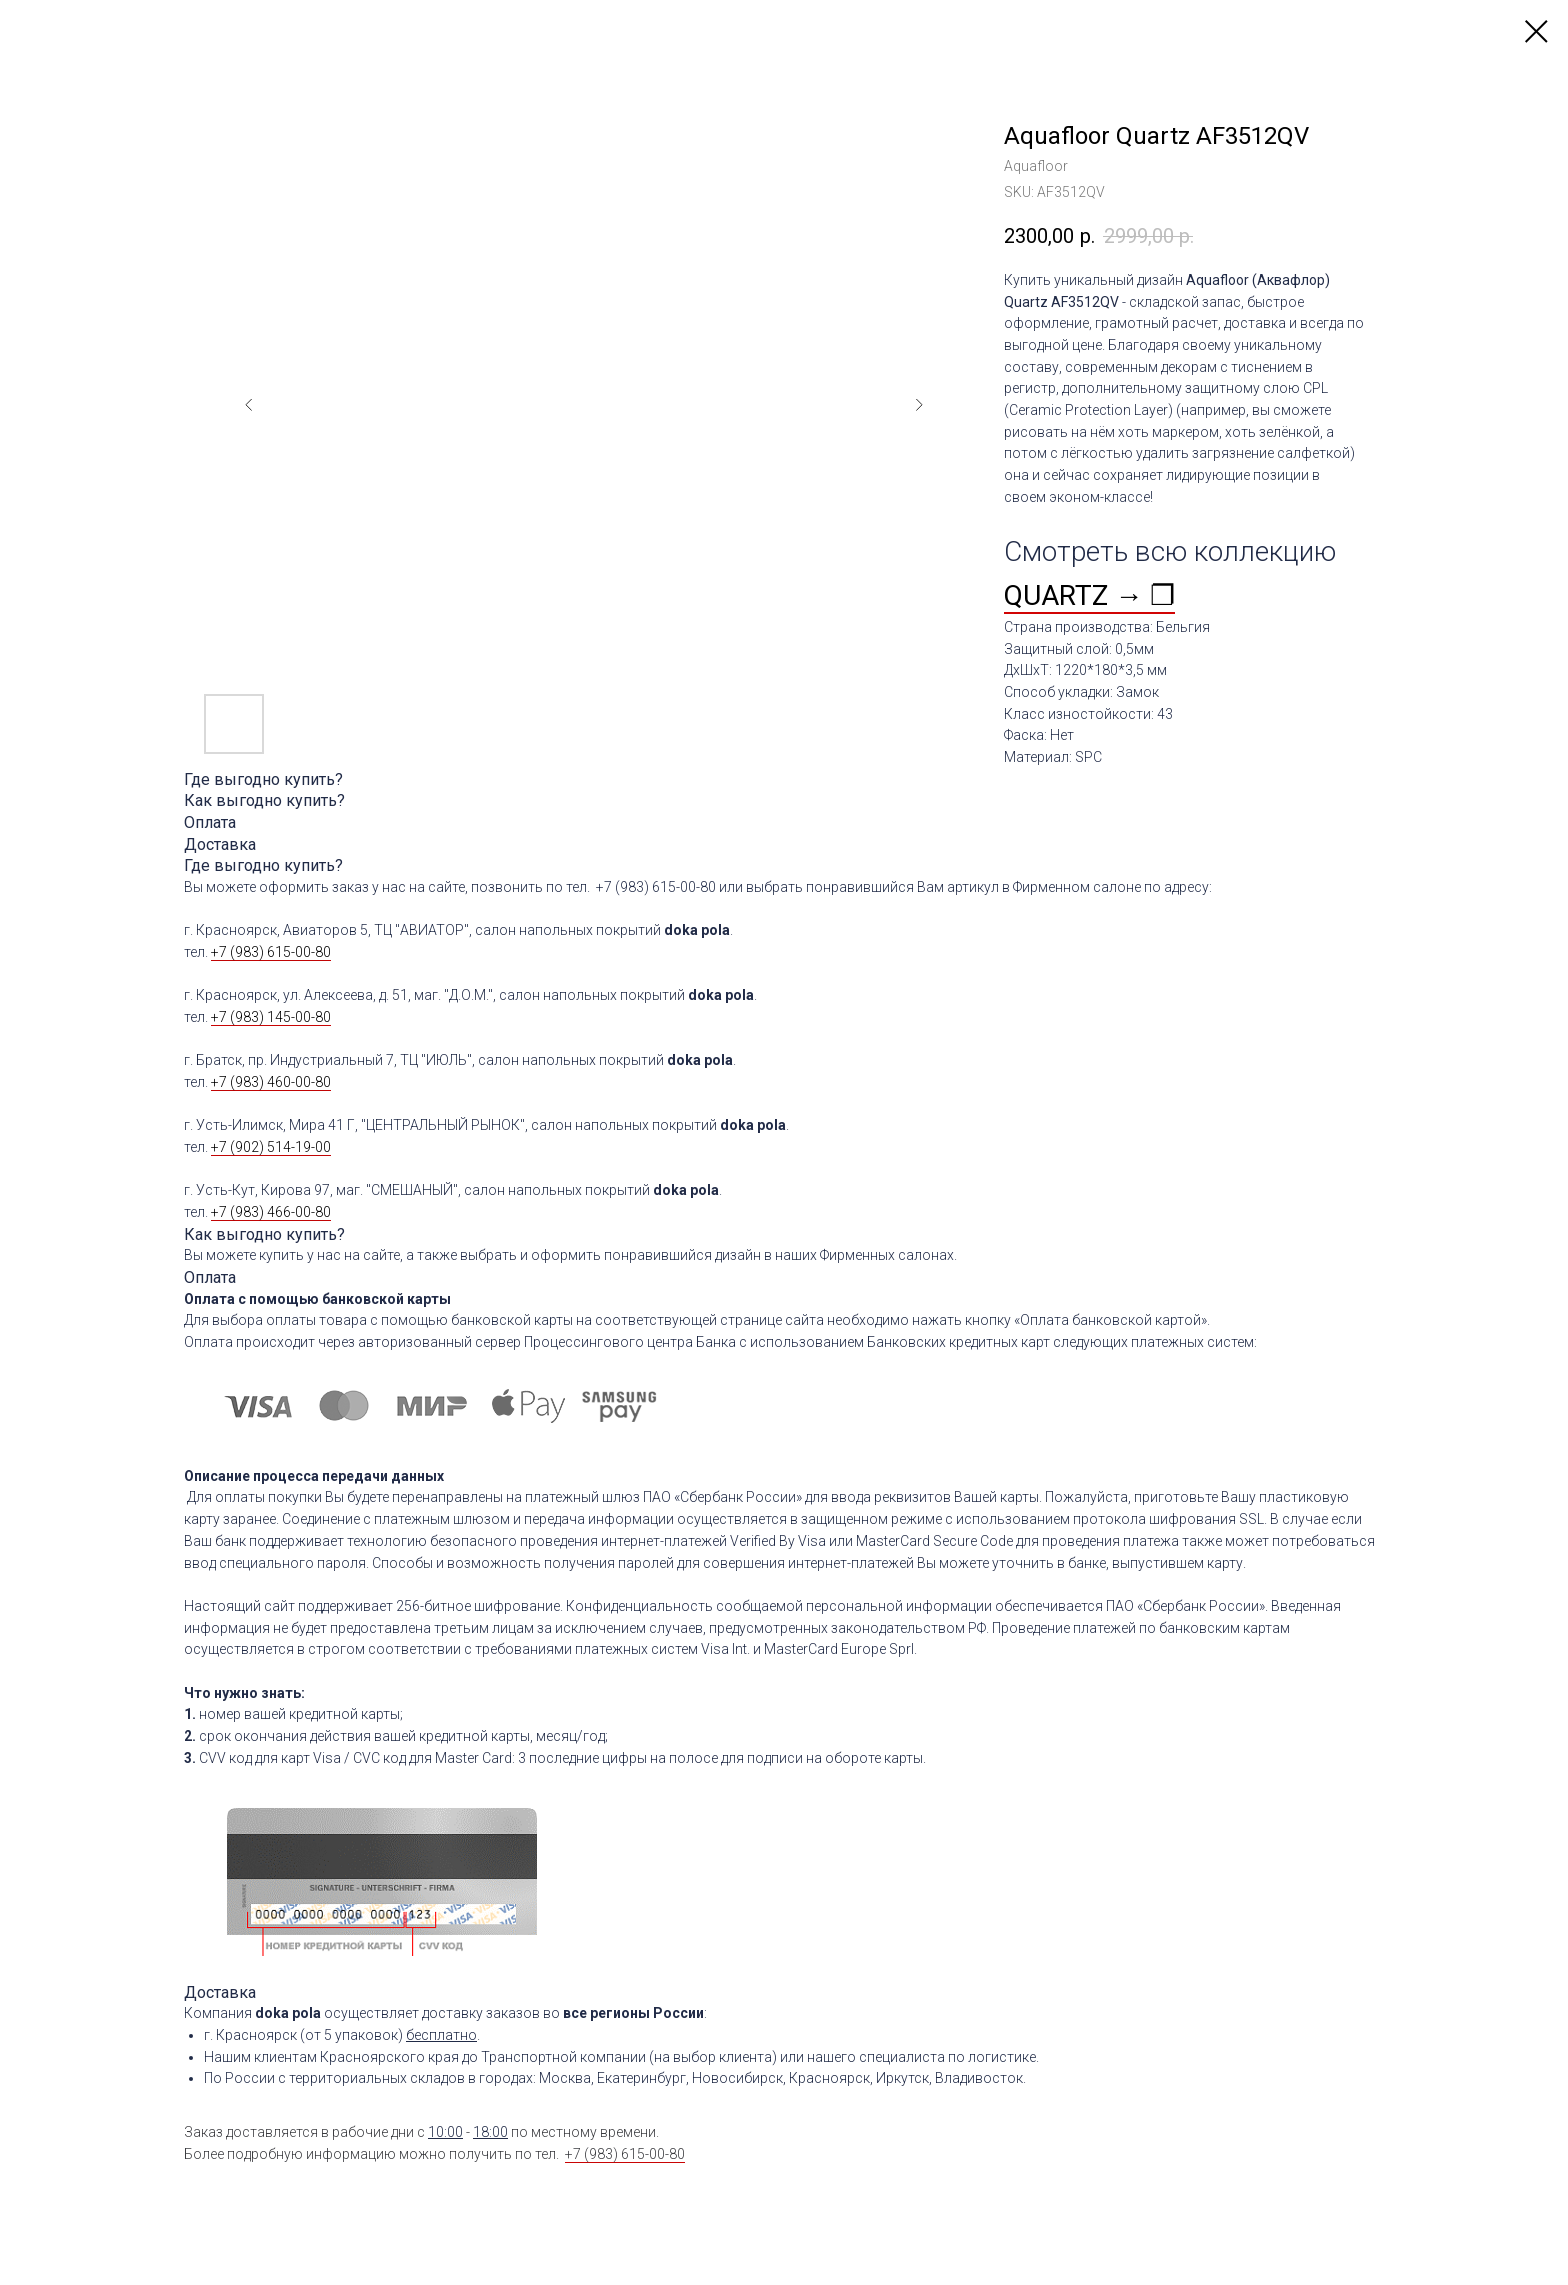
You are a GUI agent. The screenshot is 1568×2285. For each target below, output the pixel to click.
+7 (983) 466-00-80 (271, 1212)
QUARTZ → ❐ (1089, 595)
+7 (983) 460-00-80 (271, 1082)
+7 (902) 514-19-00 (271, 1147)
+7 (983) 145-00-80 (271, 1017)
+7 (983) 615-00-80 (271, 952)
